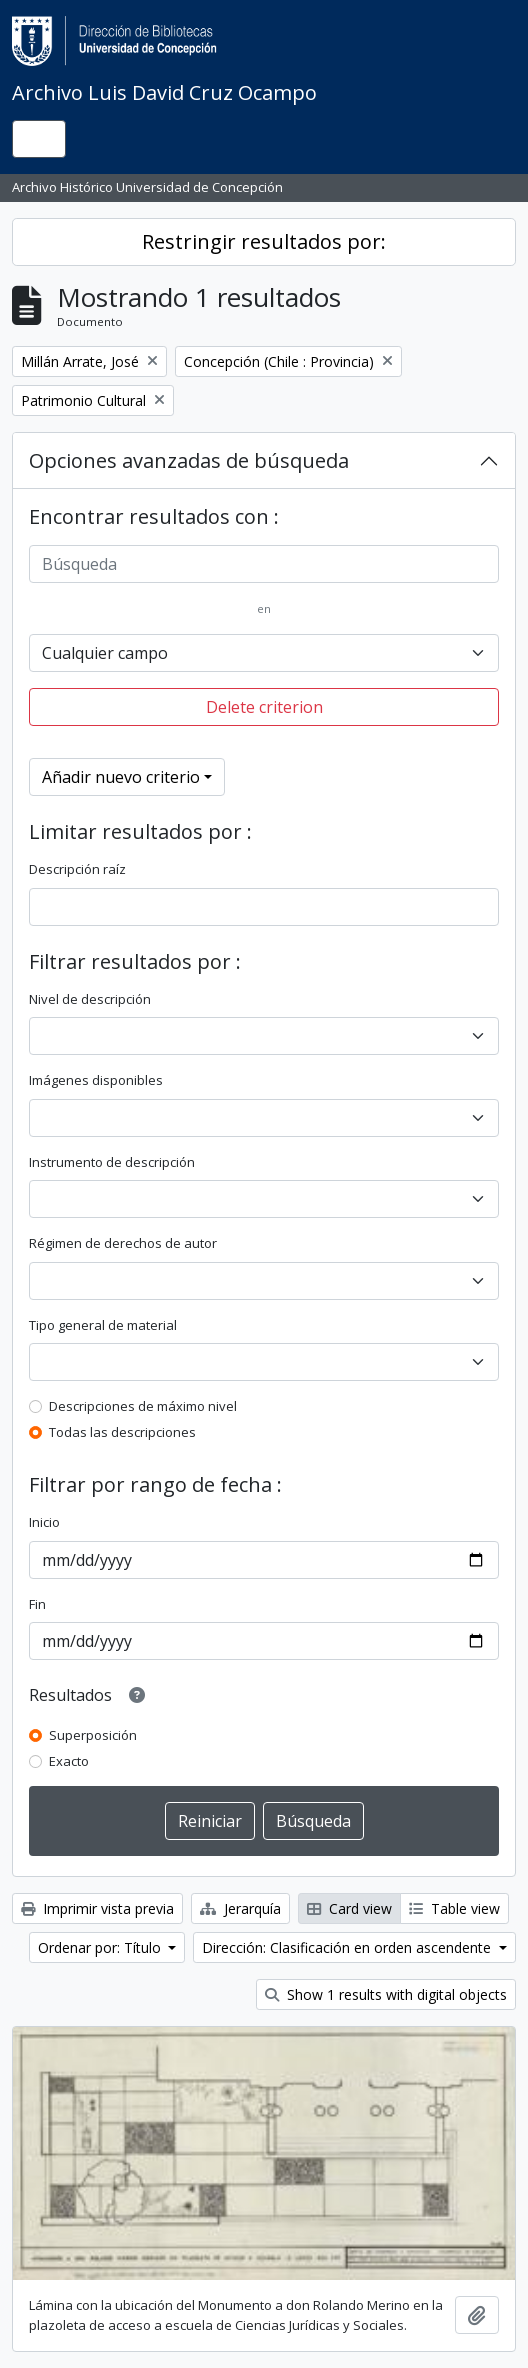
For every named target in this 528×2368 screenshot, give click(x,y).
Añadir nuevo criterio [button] (121, 777)
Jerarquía (240, 1908)
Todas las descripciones (122, 1432)
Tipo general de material (103, 1325)
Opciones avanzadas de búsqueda (189, 460)
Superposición (93, 1735)
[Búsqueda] (264, 564)
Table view (454, 1908)
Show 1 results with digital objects (386, 1994)
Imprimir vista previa (97, 1908)
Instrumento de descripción (112, 1162)
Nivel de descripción (90, 999)
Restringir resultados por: (264, 241)
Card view (349, 1908)
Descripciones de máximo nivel (143, 1406)
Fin (37, 1604)
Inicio (44, 1522)
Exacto (69, 1761)
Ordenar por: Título (101, 1947)
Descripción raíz (77, 869)
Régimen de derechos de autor (123, 1243)
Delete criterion (264, 707)
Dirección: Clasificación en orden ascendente (348, 1947)
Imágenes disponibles (96, 1080)
